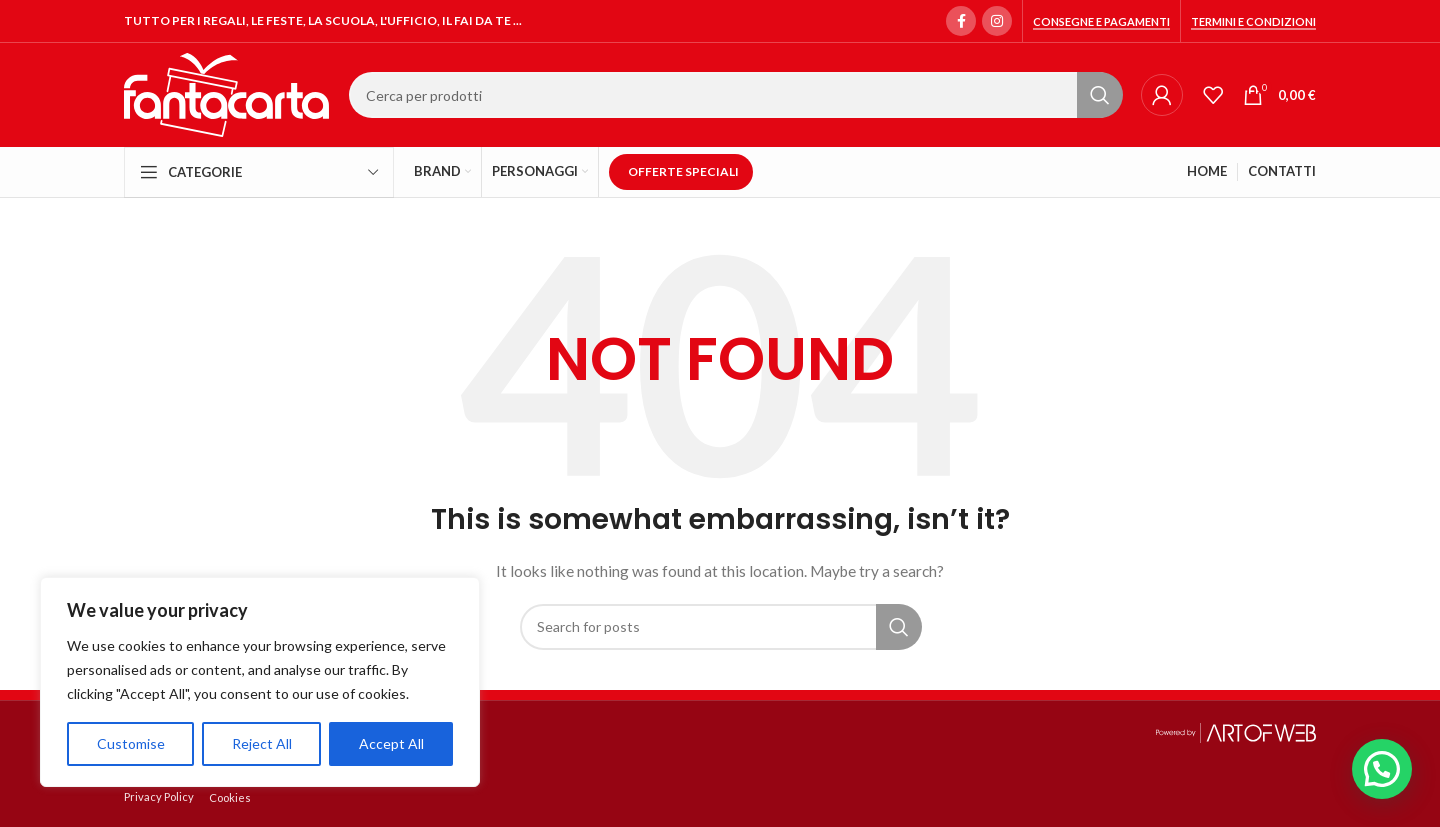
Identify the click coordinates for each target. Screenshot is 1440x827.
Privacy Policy (159, 796)
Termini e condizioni (1253, 21)
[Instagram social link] (997, 21)
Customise (131, 743)
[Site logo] (226, 93)
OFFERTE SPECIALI (683, 171)
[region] (260, 682)
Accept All (391, 743)
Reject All (262, 743)
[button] (1382, 769)
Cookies (230, 797)
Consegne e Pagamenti (1101, 21)
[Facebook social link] (961, 21)
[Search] (735, 95)
